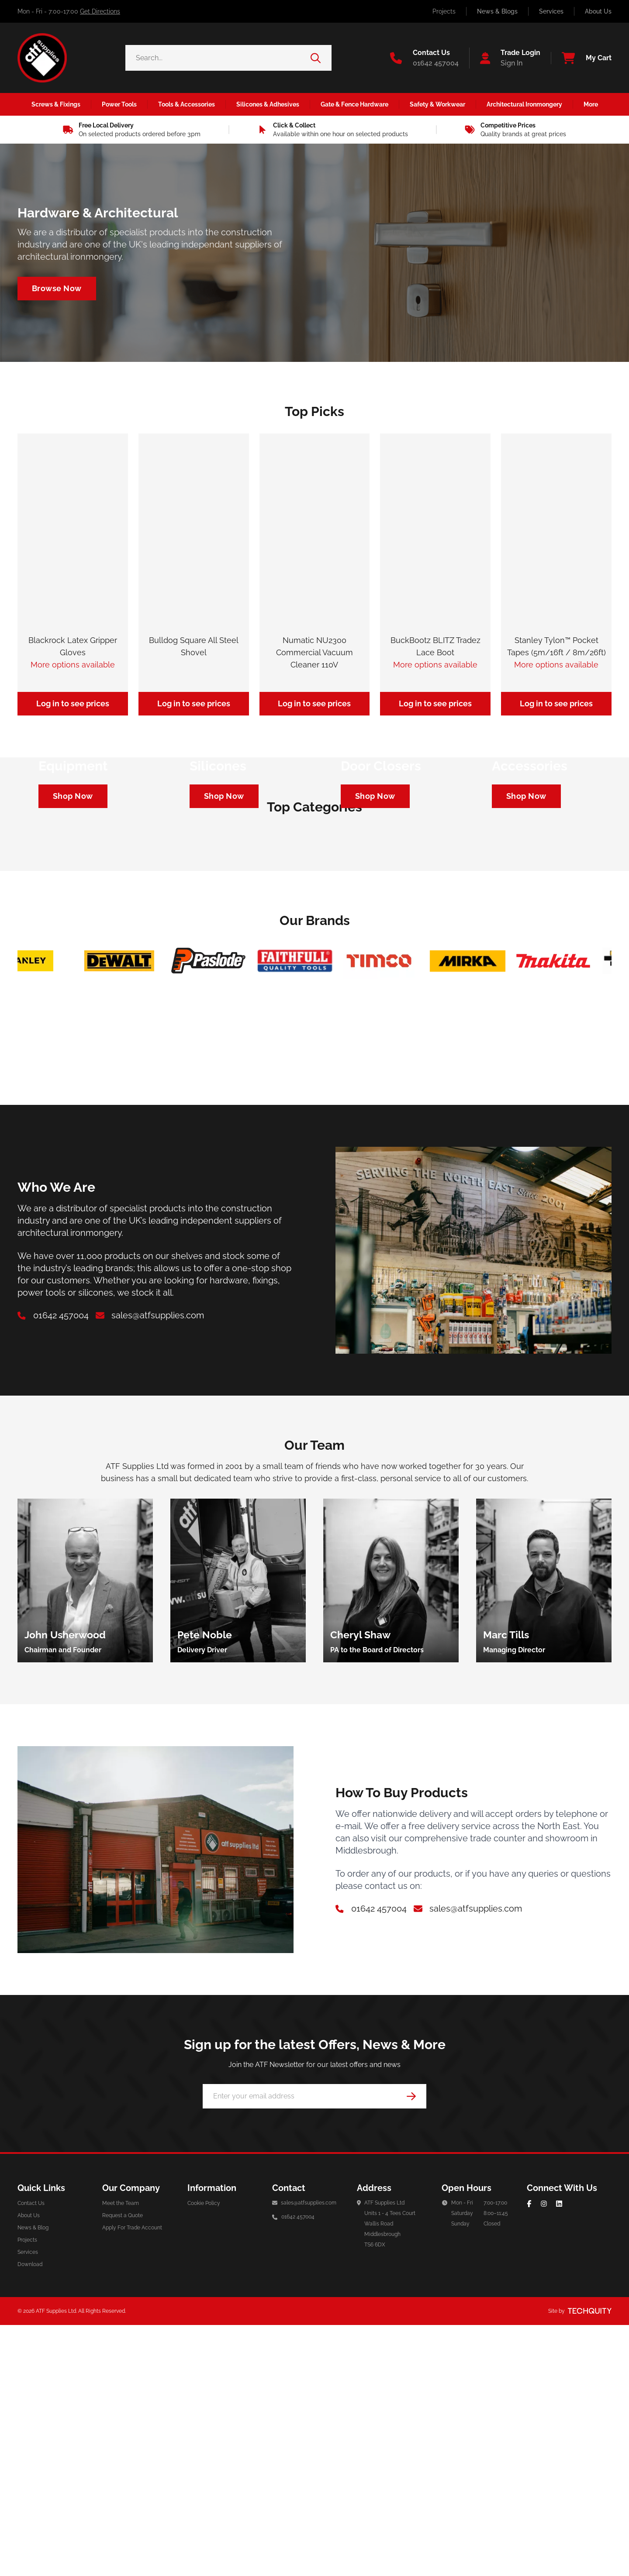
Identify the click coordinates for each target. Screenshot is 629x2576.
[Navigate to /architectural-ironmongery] (56, 288)
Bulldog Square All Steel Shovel (193, 646)
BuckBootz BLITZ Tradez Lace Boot (435, 646)
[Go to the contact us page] (424, 58)
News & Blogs (497, 11)
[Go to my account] (505, 58)
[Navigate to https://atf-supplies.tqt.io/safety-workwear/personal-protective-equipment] (72, 960)
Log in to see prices (72, 703)
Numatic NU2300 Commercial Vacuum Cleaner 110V (314, 652)
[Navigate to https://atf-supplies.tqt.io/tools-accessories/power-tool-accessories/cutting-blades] (526, 960)
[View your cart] (581, 58)
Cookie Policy (203, 2531)
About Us (598, 11)
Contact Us (31, 2531)
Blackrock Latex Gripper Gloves (72, 646)
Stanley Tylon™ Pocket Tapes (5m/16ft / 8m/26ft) (556, 646)
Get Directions (100, 11)
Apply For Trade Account (132, 2556)
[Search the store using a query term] (218, 58)
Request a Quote (122, 2544)
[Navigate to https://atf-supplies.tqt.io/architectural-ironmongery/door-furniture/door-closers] (375, 960)
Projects (444, 11)
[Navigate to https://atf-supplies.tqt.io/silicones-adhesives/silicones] (224, 960)
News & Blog (32, 2556)
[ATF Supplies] (42, 58)
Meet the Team (120, 2531)
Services (551, 11)
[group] (85, 1909)
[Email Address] (314, 2424)
